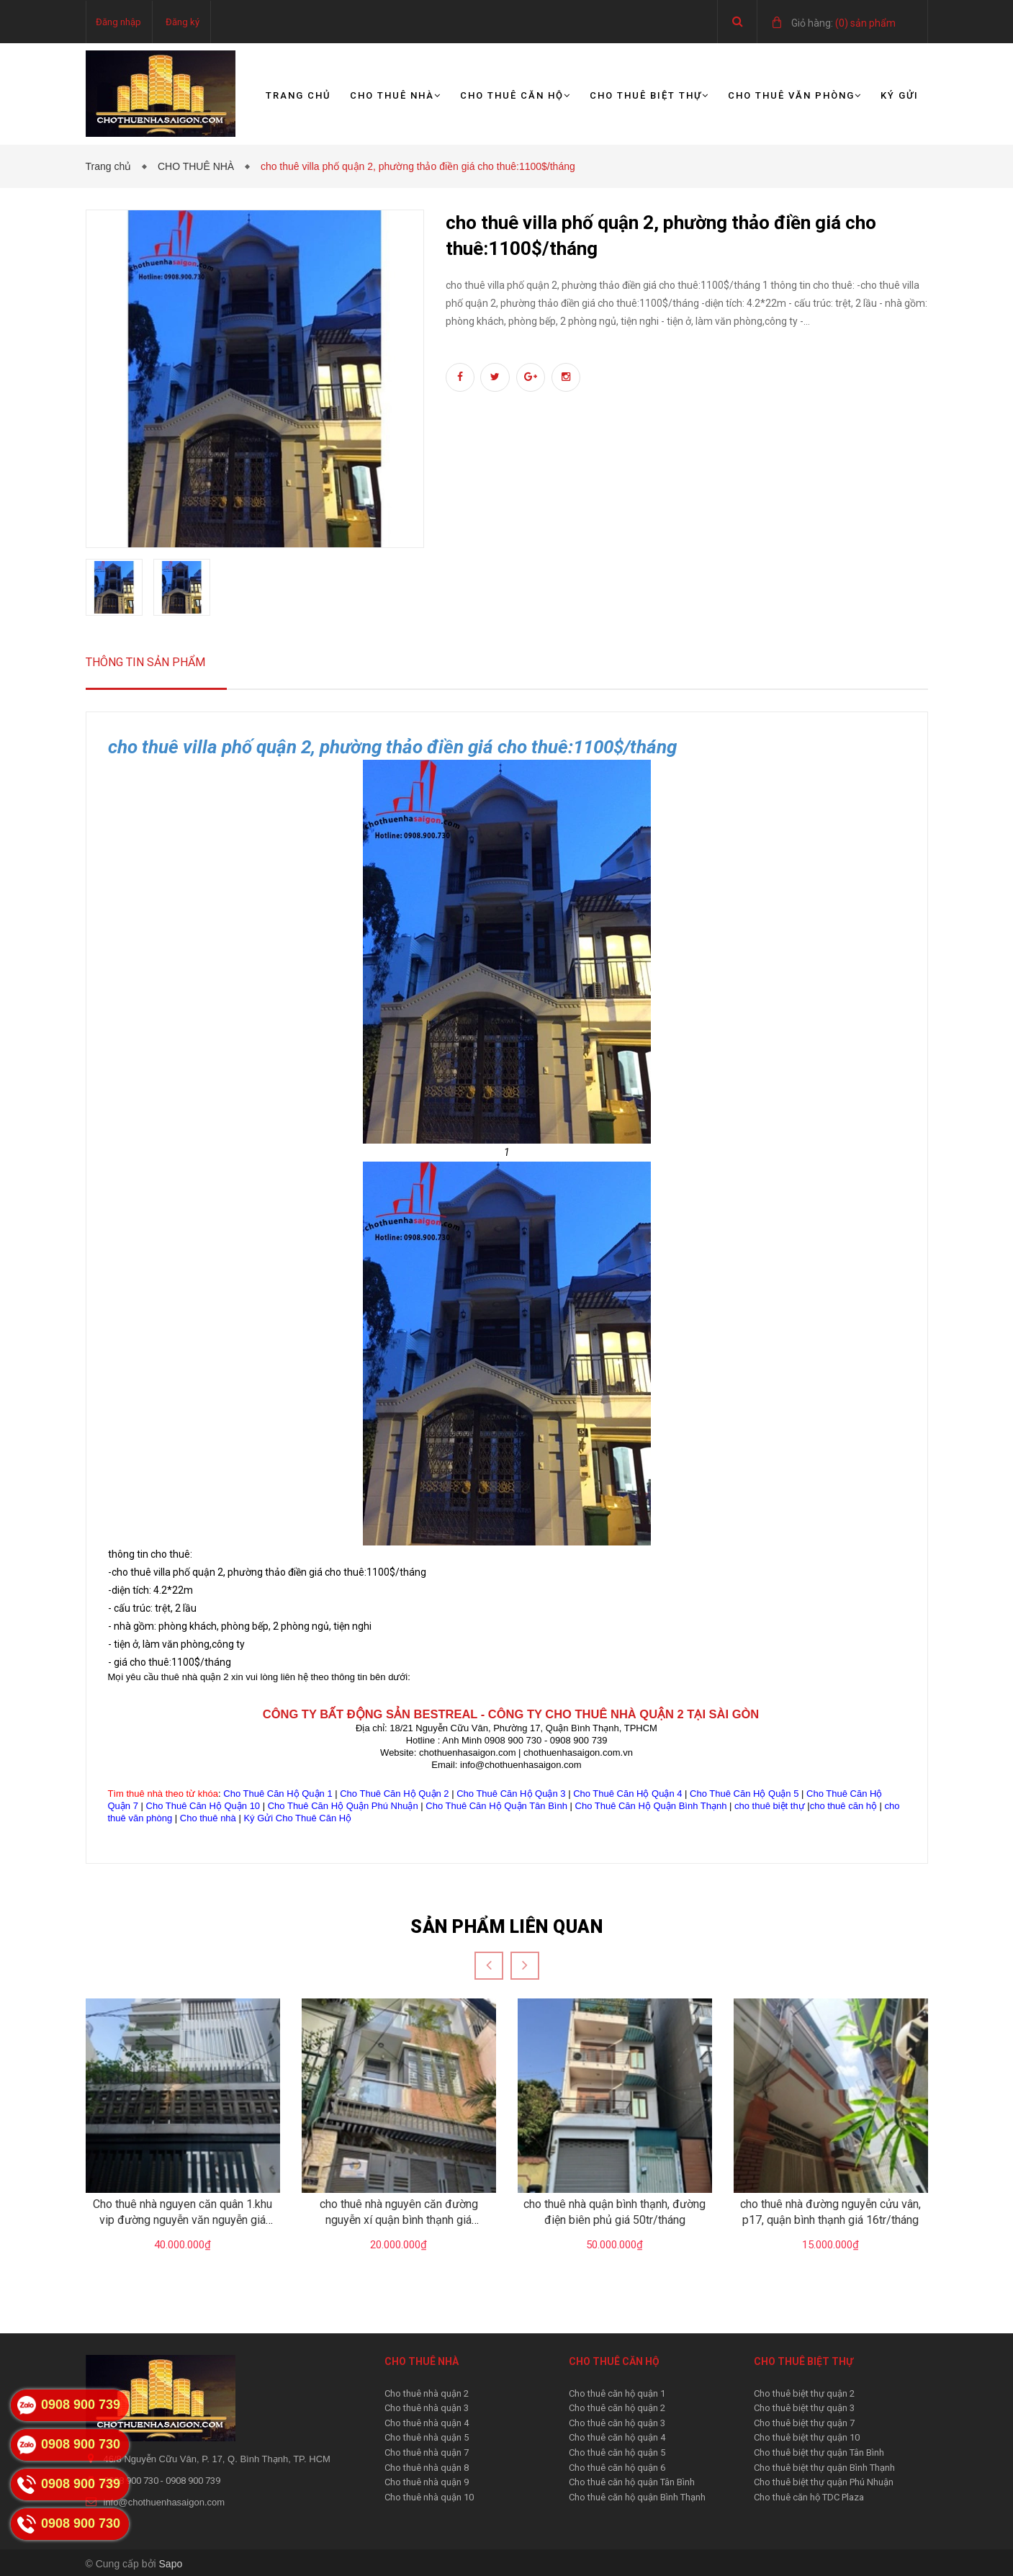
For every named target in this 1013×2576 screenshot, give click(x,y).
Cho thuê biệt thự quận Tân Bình (819, 2452)
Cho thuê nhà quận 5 (426, 2437)
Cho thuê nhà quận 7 (426, 2452)
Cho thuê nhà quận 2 (426, 2393)
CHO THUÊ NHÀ (199, 166)
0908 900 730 (132, 2480)
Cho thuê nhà (395, 95)
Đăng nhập (118, 22)
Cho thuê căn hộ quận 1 (617, 2393)
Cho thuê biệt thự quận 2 (804, 2393)
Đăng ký (182, 22)
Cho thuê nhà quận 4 (426, 2423)
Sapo (171, 2564)
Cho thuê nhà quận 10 (429, 2497)
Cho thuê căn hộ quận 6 (617, 2467)
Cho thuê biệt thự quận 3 (804, 2407)
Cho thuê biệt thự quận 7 (804, 2423)
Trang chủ (298, 95)
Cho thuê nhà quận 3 (426, 2407)
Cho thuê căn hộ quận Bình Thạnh (637, 2497)
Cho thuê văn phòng (795, 95)
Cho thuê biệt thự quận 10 (807, 2437)
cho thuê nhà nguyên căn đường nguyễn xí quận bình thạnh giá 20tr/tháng (399, 2220)
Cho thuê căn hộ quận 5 (617, 2452)
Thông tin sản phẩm (145, 662)
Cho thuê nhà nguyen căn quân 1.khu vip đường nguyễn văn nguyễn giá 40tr (182, 2220)
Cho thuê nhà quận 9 (426, 2482)
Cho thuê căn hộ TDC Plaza (809, 2497)
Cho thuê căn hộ (515, 95)
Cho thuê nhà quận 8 (426, 2467)
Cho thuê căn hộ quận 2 (617, 2407)
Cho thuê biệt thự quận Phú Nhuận (823, 2482)
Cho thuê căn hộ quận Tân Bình (632, 2482)
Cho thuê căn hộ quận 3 (617, 2423)
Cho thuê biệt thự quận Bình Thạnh (824, 2467)
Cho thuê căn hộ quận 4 (617, 2437)
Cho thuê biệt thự (649, 95)
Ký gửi (900, 95)
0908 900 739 (193, 2480)
